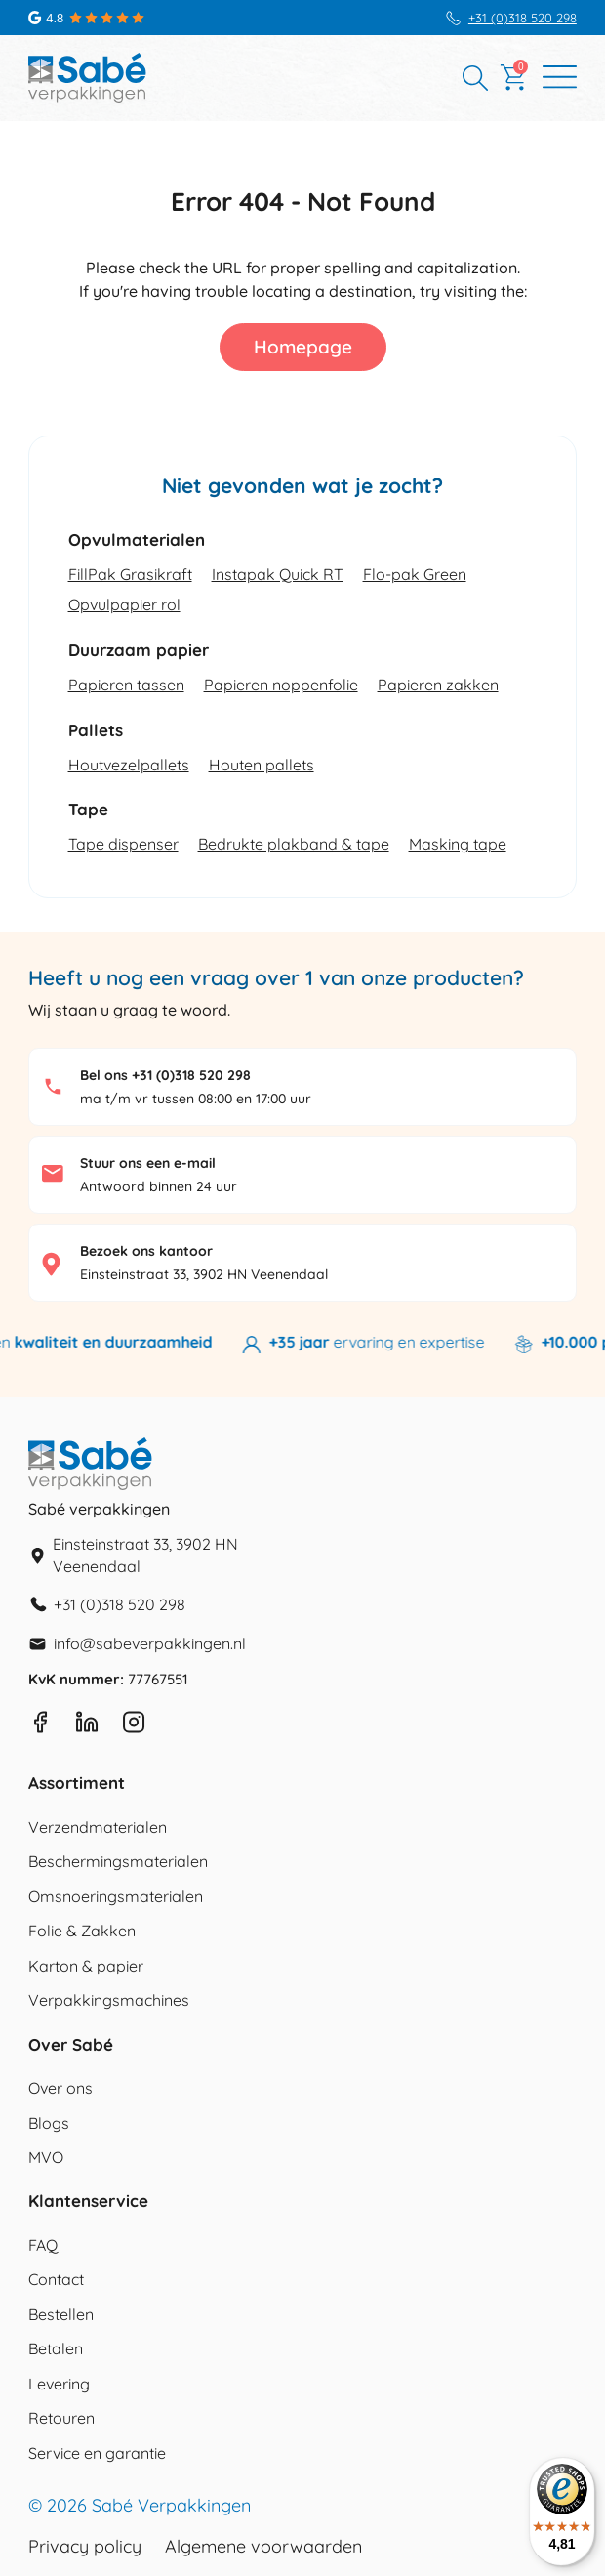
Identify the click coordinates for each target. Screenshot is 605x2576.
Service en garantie (97, 2453)
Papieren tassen (126, 684)
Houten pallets (261, 764)
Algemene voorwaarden (263, 2546)
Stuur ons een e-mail (148, 1163)
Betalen (55, 2348)
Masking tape (457, 843)
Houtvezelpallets (128, 764)
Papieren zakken (438, 684)
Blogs (48, 2123)
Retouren (61, 2418)
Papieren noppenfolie (281, 684)
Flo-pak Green (414, 574)
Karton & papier (85, 1966)
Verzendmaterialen (97, 1827)
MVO (45, 2157)
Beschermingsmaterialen (118, 1861)
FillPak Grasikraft (130, 574)
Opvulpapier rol (124, 604)
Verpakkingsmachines (108, 2000)
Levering (59, 2383)
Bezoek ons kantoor (146, 1251)
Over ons (60, 2088)
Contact (56, 2279)
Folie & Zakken (82, 1930)
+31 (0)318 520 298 (522, 18)
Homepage (303, 346)
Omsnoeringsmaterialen (115, 1896)
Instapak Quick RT (277, 574)
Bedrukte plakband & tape (293, 843)
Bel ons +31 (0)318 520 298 (165, 1075)
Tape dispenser (123, 843)
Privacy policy (84, 2546)
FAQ (43, 2245)
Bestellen (61, 2314)
